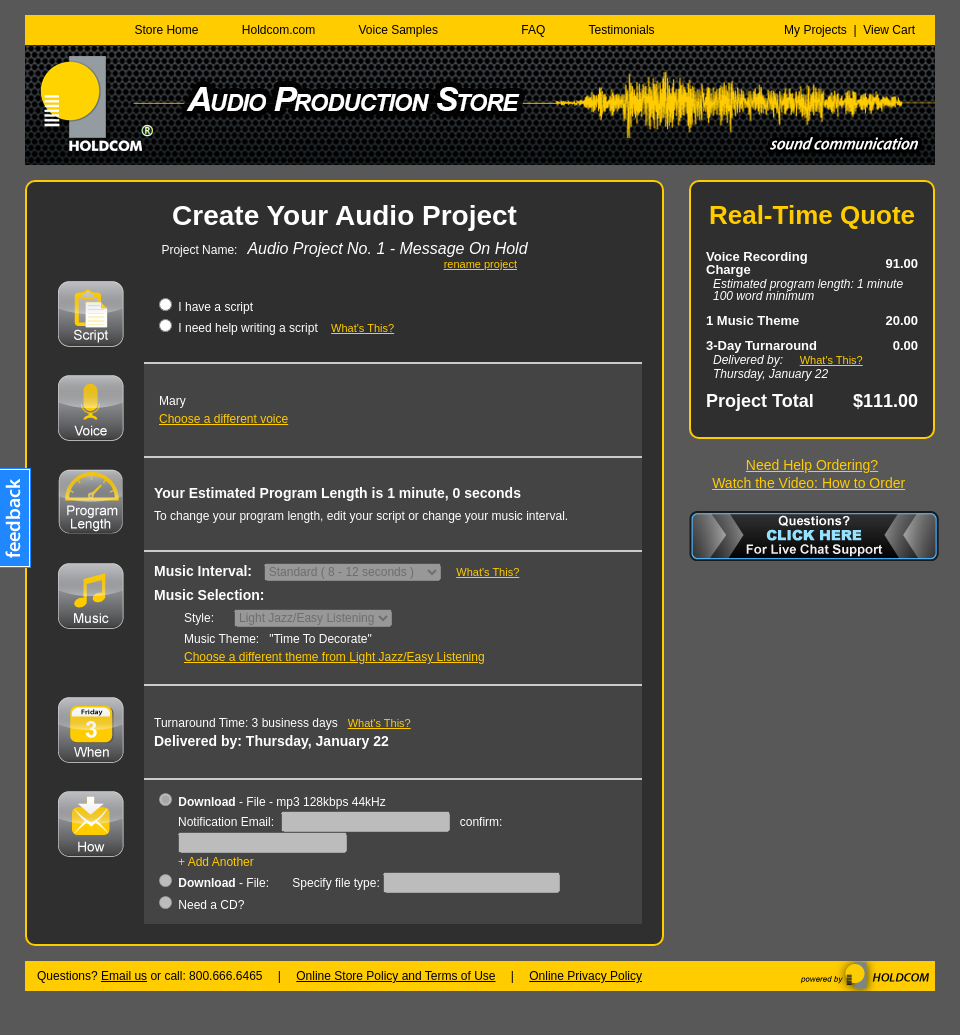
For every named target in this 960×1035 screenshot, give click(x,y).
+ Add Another (216, 862)
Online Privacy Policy (585, 976)
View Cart (889, 30)
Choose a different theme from (334, 657)
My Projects (815, 30)
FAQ (533, 30)
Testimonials (622, 30)
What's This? (831, 360)
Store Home (166, 30)
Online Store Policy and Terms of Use (395, 976)
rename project (480, 264)
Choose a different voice (223, 419)
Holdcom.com (278, 30)
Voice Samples (398, 30)
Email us (124, 976)
